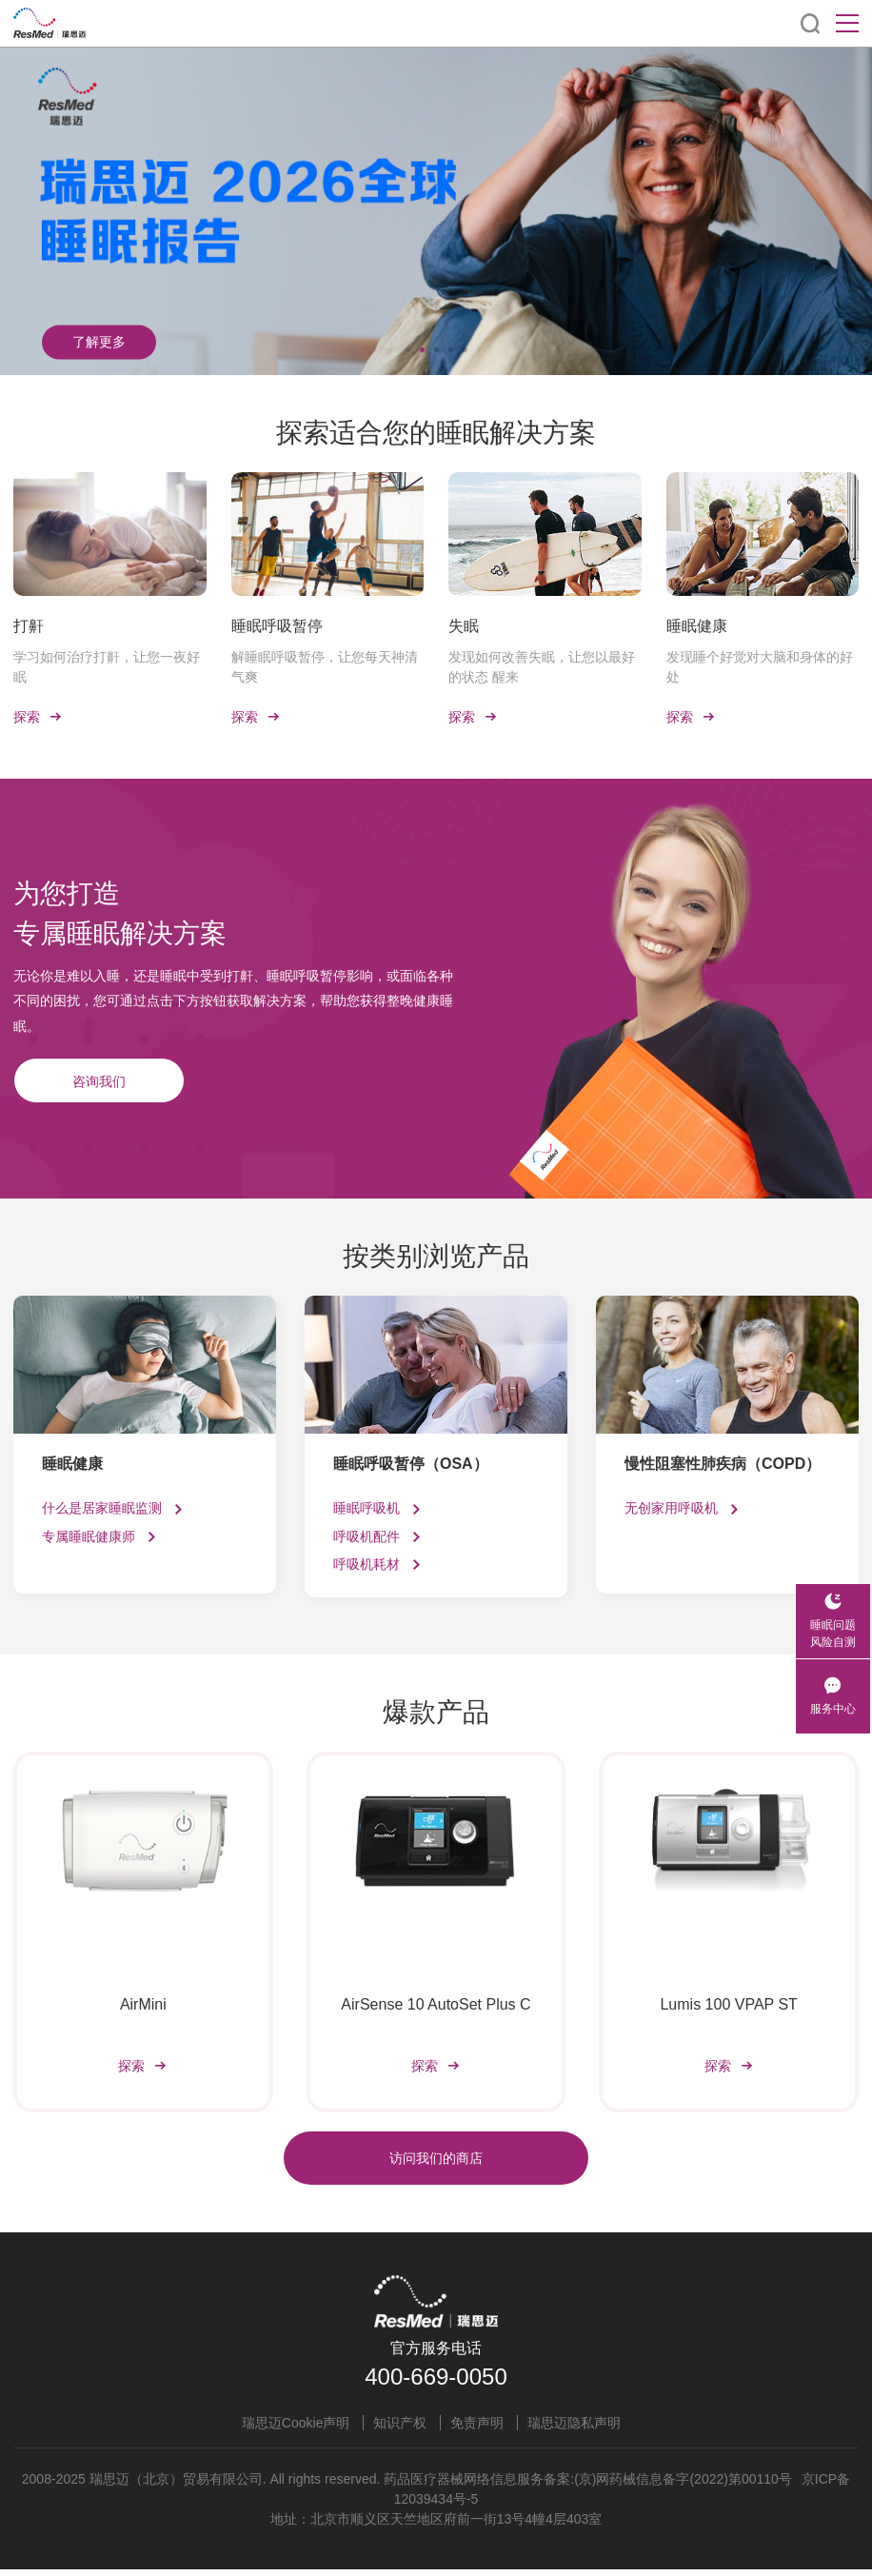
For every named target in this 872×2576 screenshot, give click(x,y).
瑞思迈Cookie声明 (296, 2429)
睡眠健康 (696, 626)
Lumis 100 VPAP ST (728, 2008)
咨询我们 (99, 1084)
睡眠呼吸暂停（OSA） (410, 1467)
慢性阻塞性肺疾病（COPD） (722, 1467)
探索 (38, 720)
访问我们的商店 (436, 2164)
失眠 (463, 626)
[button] (408, 349)
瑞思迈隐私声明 (574, 2429)
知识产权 (399, 2429)
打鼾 (28, 626)
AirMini (143, 2008)
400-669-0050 (435, 2383)
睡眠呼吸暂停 (277, 626)
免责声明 (477, 2429)
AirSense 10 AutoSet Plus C (435, 2008)
